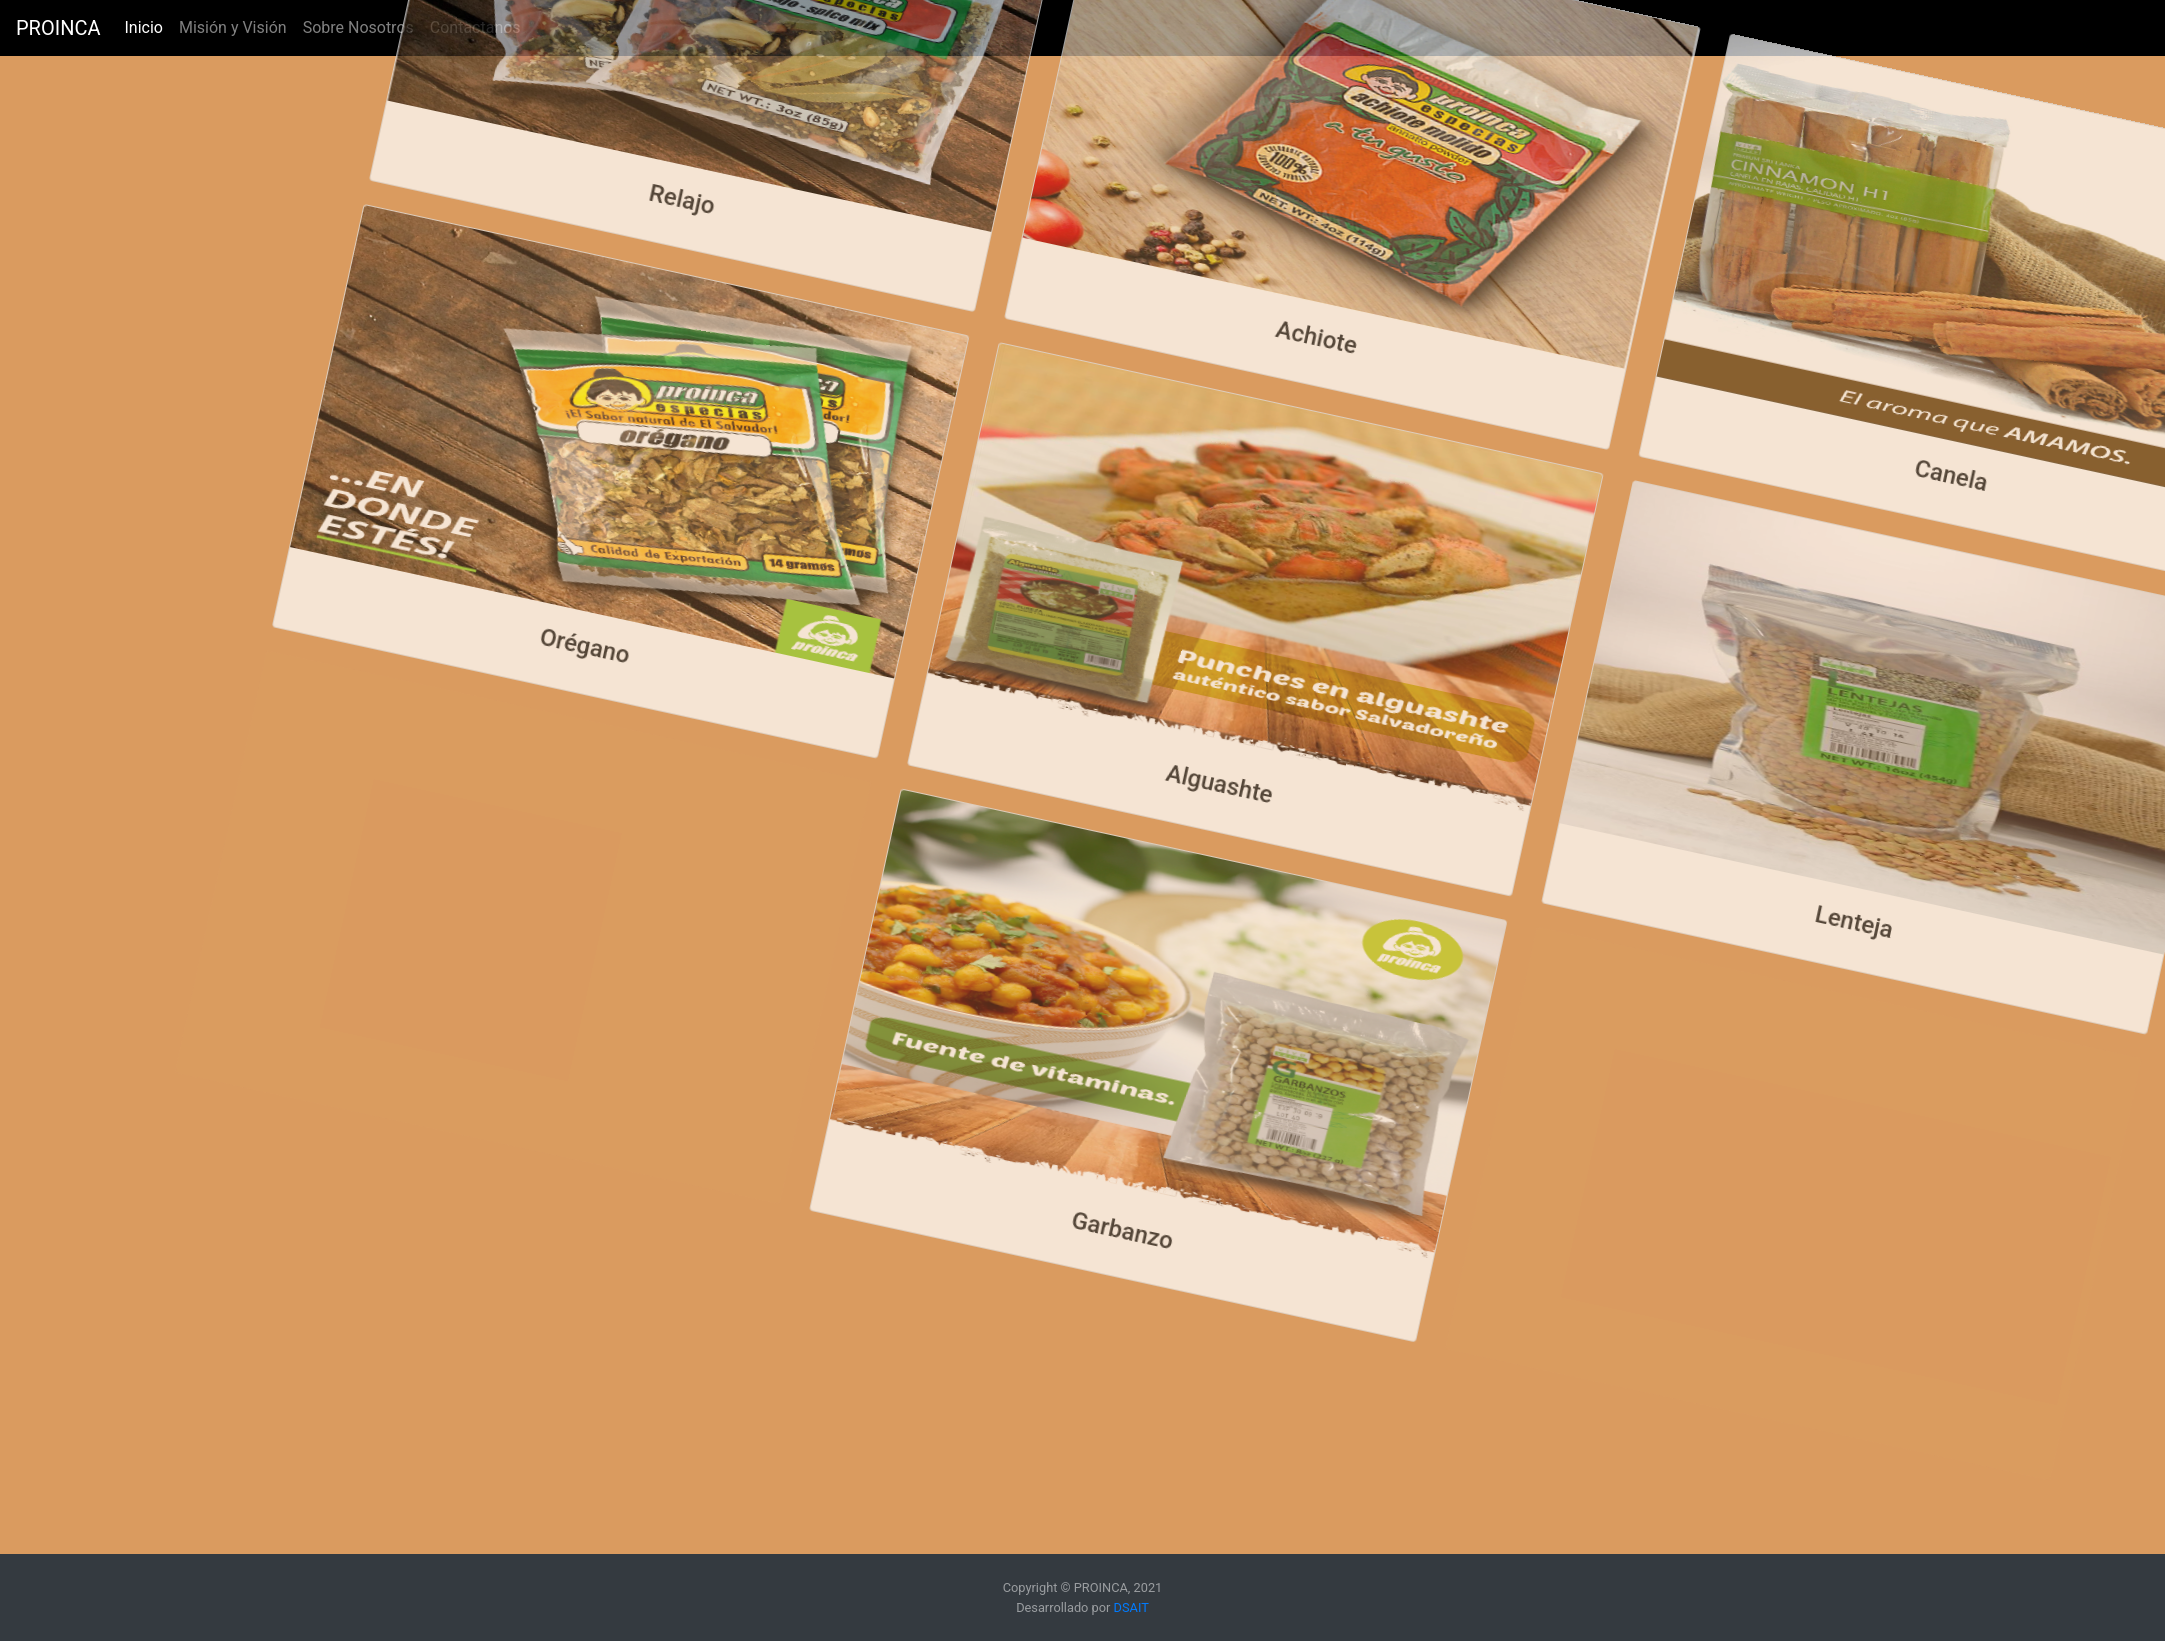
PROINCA (58, 28)
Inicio (147, 26)
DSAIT (1131, 1607)
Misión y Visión (233, 27)
